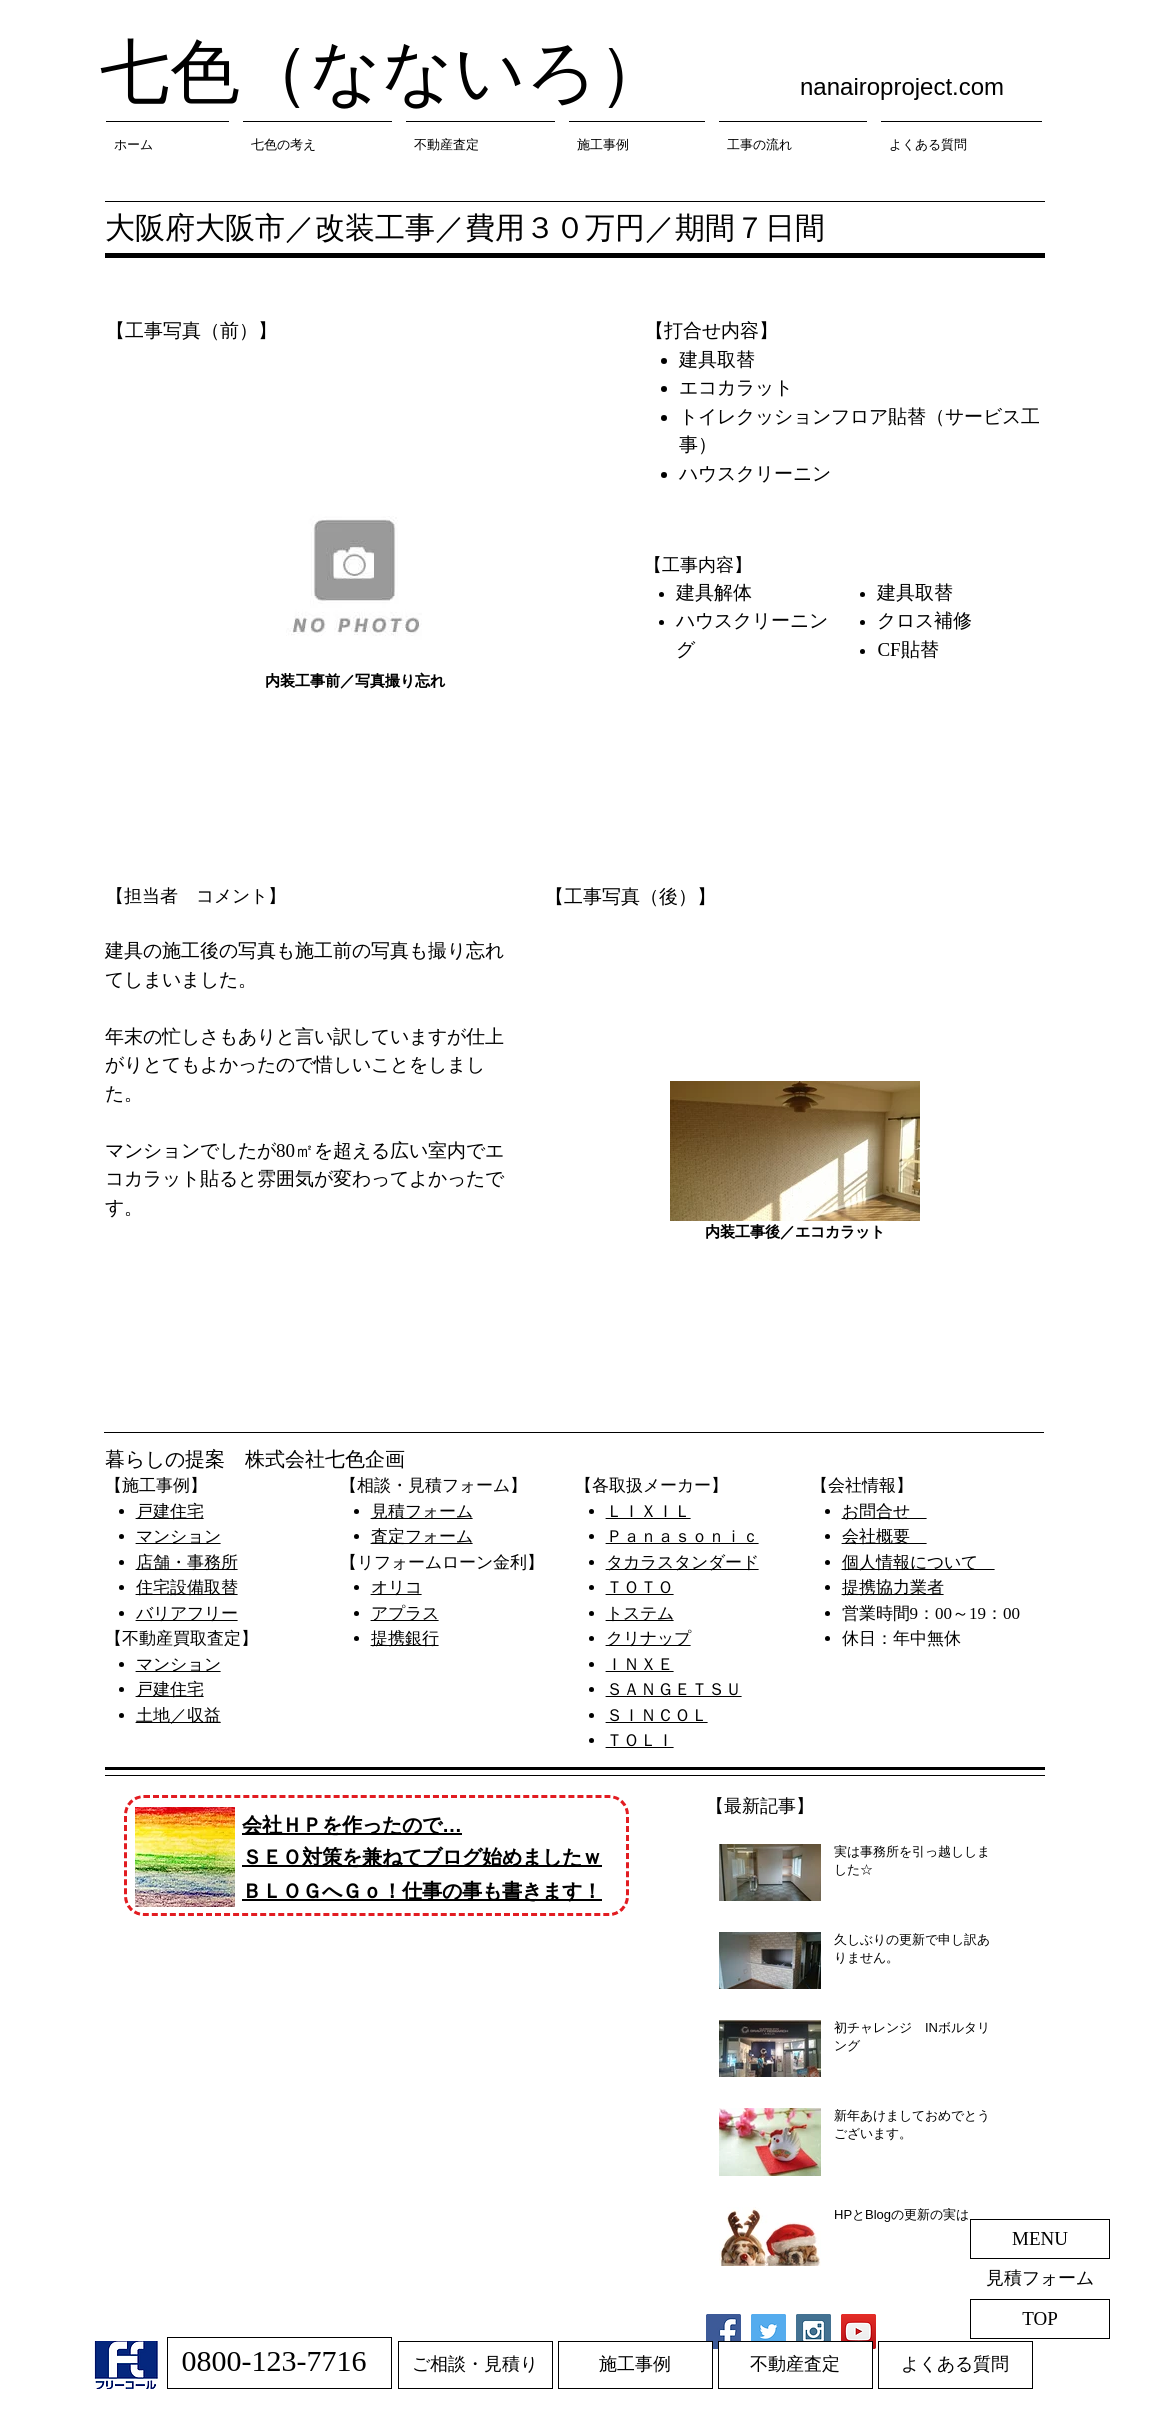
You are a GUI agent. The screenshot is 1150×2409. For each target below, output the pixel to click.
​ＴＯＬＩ (640, 1740)
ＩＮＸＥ (640, 1664)
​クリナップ (648, 1638)
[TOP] (1040, 2319)
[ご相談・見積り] (475, 2365)
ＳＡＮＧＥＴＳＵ (674, 1689)
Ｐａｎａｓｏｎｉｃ (682, 1536)
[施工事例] (635, 2365)
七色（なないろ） (384, 72)
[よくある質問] (955, 2365)
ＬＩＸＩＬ (648, 1511)
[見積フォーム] (1040, 2279)
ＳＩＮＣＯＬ (657, 1715)
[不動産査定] (795, 2365)
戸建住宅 (170, 1511)
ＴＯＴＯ (640, 1587)
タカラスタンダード (682, 1562)
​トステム (640, 1613)
